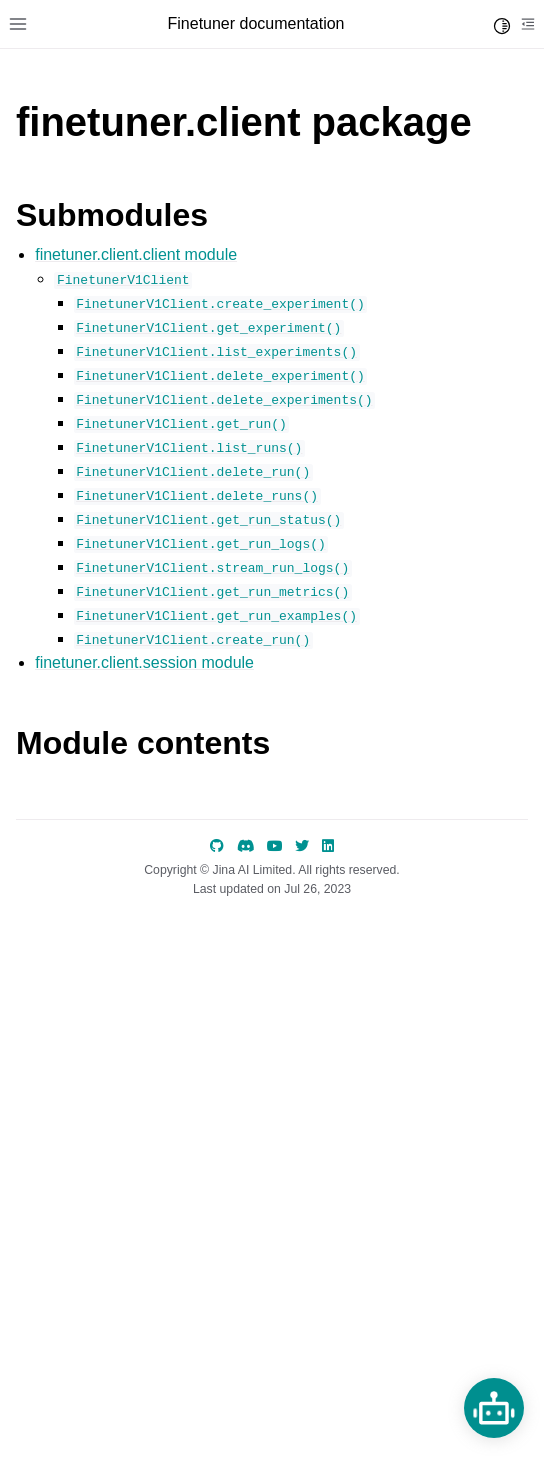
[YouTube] (275, 846)
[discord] (246, 846)
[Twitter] (302, 846)
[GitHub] (217, 846)
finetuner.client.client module (136, 254)
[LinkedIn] (328, 846)
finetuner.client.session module (144, 662)
